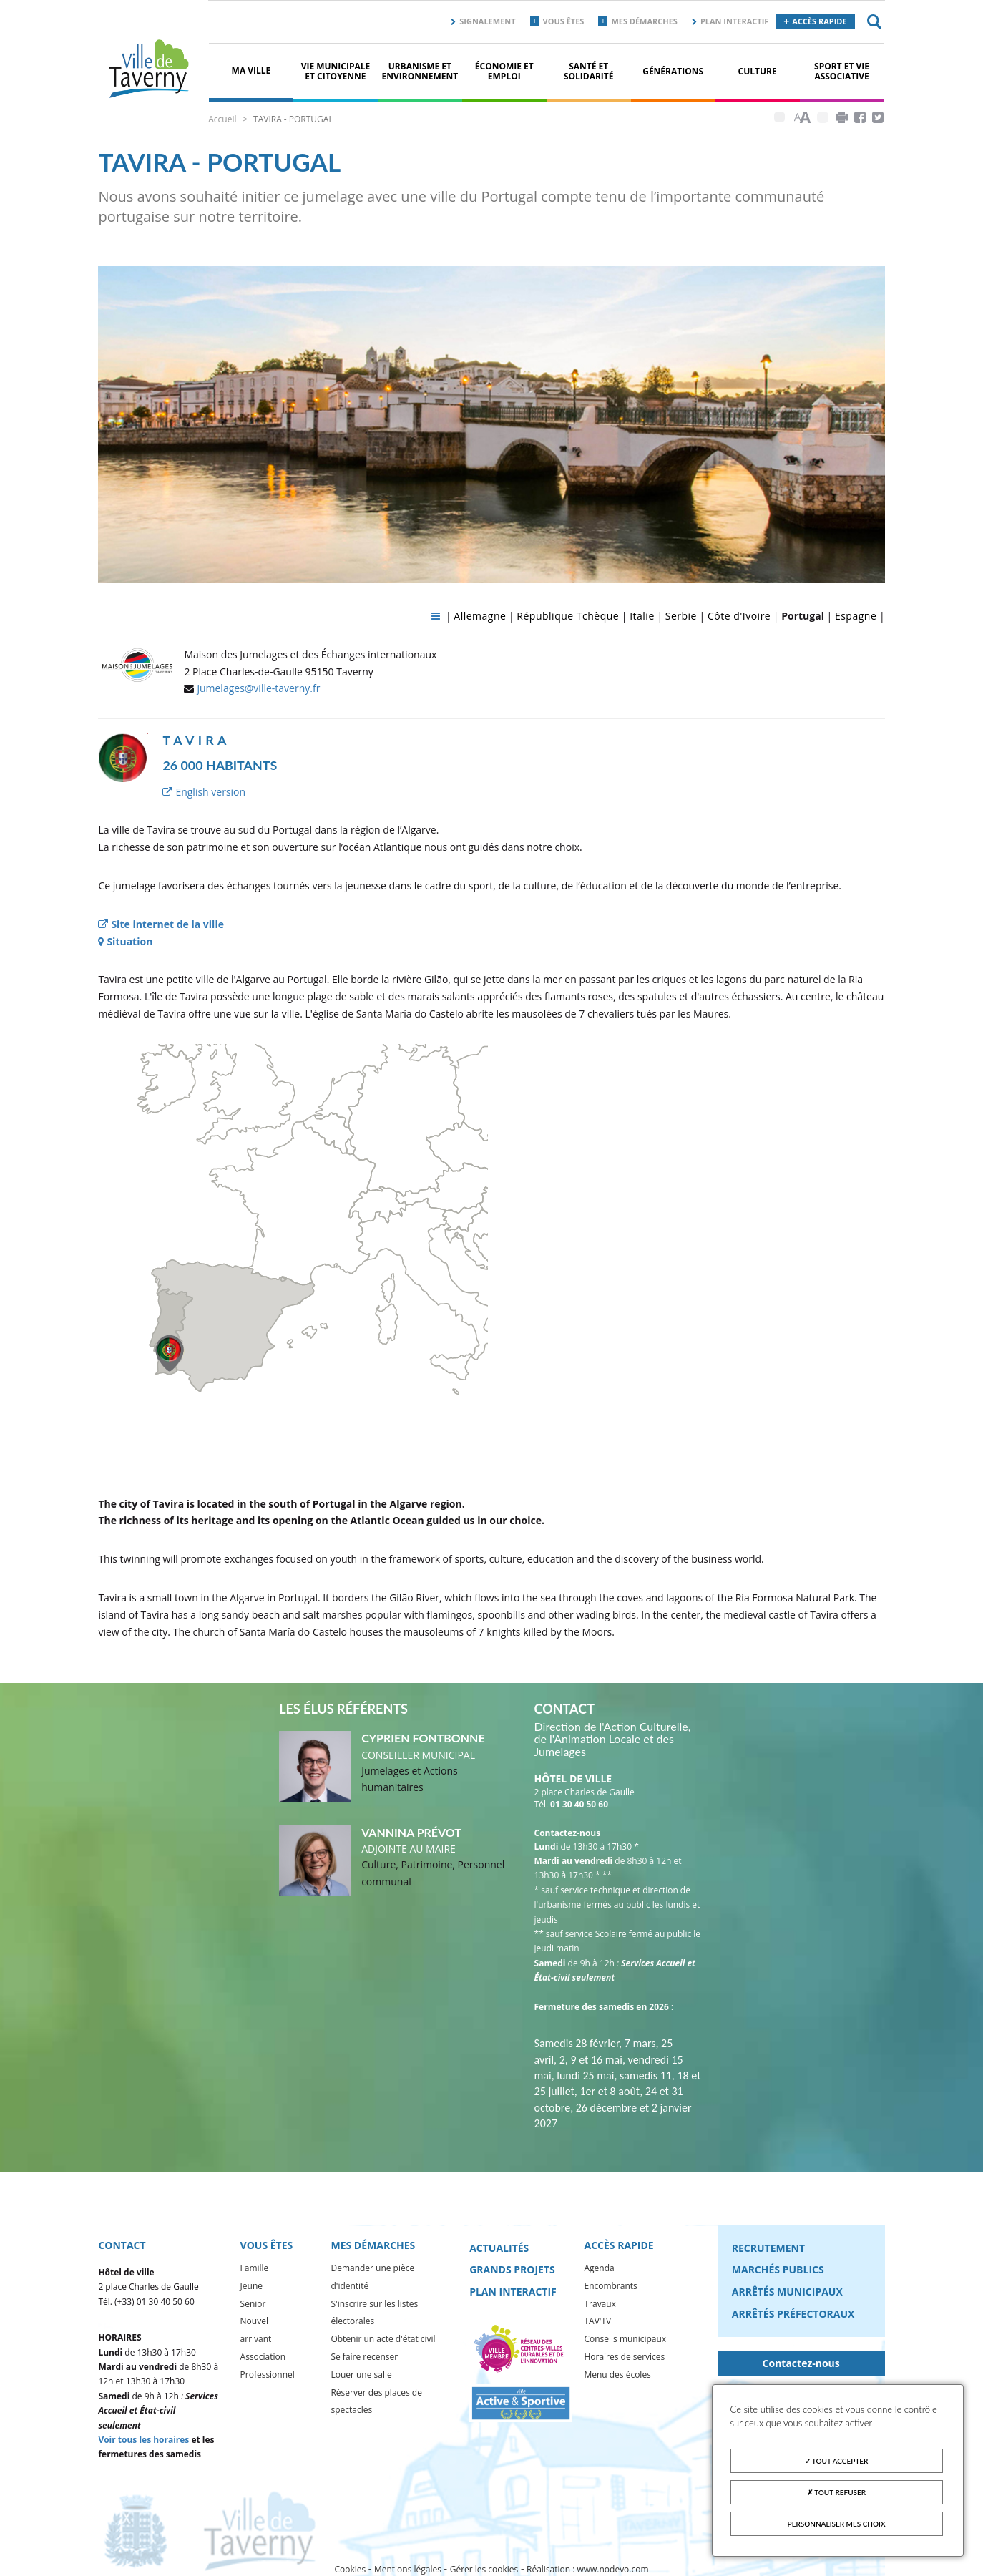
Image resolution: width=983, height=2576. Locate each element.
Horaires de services (624, 2357)
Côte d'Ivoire (739, 616)
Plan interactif (734, 21)
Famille (254, 2268)
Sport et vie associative (841, 71)
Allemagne (480, 616)
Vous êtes (564, 21)
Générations (672, 71)
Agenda (599, 2268)
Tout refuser (836, 2492)
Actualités (499, 2247)
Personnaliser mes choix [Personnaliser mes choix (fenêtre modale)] (837, 2523)
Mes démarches (644, 21)
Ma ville (251, 70)
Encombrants (610, 2286)
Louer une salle (361, 2374)
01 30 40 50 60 (579, 1804)
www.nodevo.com (613, 2569)
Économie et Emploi (504, 71)
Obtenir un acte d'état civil (383, 2339)
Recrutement (768, 2247)
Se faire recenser (364, 2357)
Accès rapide (819, 21)
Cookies (350, 2569)
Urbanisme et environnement (420, 71)
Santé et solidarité (589, 71)
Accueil (222, 119)
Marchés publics (778, 2269)
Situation (125, 942)
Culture (757, 71)
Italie (642, 616)
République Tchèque (568, 616)
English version (203, 792)
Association (263, 2357)
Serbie (681, 616)
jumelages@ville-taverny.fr (258, 689)
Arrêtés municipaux (787, 2291)
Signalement (487, 21)
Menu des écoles (617, 2374)
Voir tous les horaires (143, 2440)
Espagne (855, 616)
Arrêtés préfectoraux (793, 2314)
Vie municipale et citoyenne (336, 71)
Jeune (251, 2286)
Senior (253, 2303)
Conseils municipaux (625, 2339)
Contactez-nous (801, 2363)
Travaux (599, 2303)
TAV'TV (597, 2321)
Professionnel (267, 2374)
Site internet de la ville (161, 925)
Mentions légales (407, 2569)
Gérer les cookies (484, 2569)
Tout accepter (837, 2461)
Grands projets (512, 2269)
